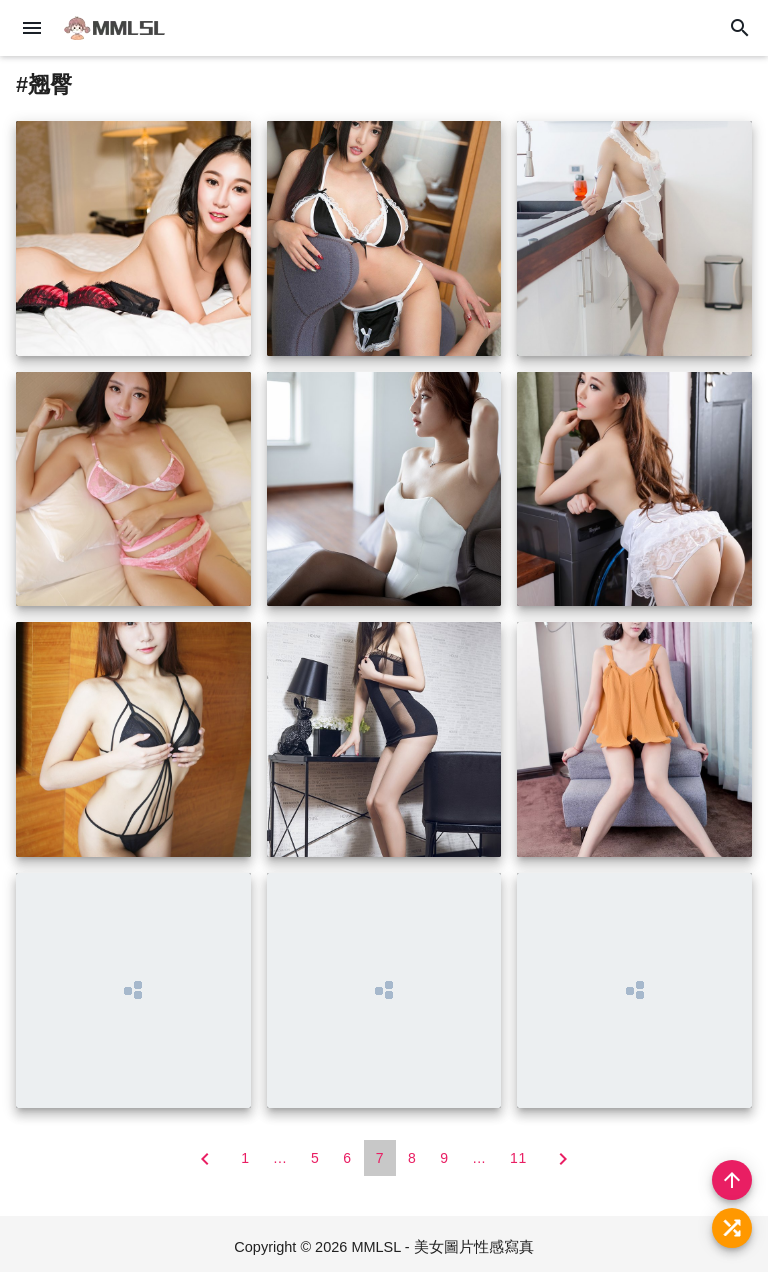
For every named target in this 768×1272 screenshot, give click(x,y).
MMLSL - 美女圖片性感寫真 (442, 1247)
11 (518, 1158)
